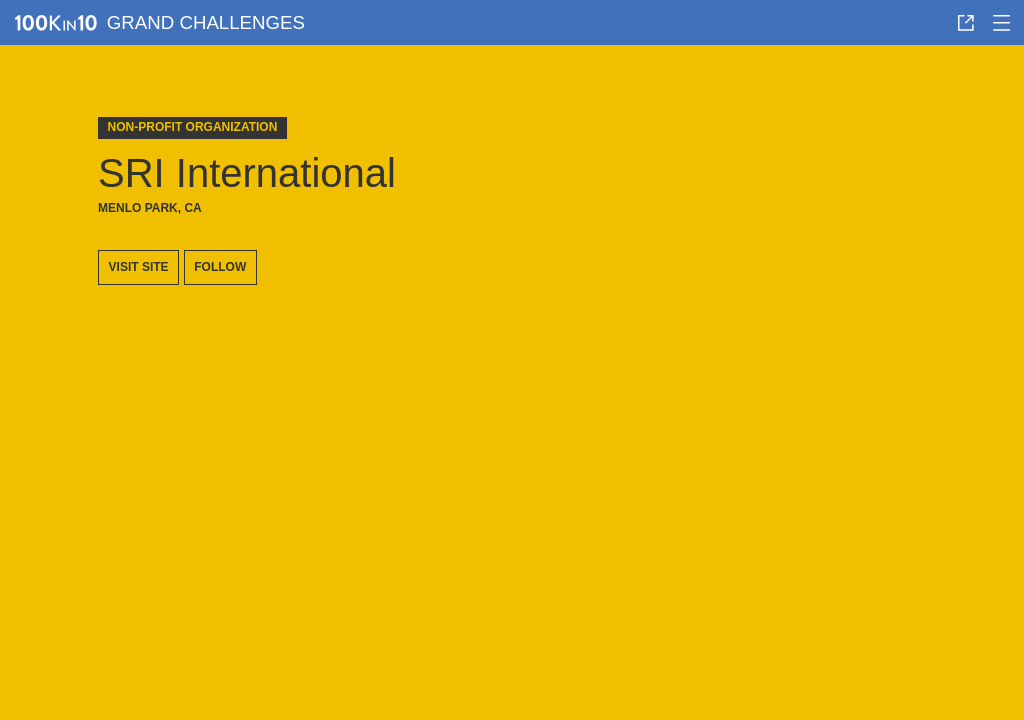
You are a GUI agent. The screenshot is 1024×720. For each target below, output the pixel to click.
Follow (220, 267)
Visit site (139, 267)
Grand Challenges (206, 22)
